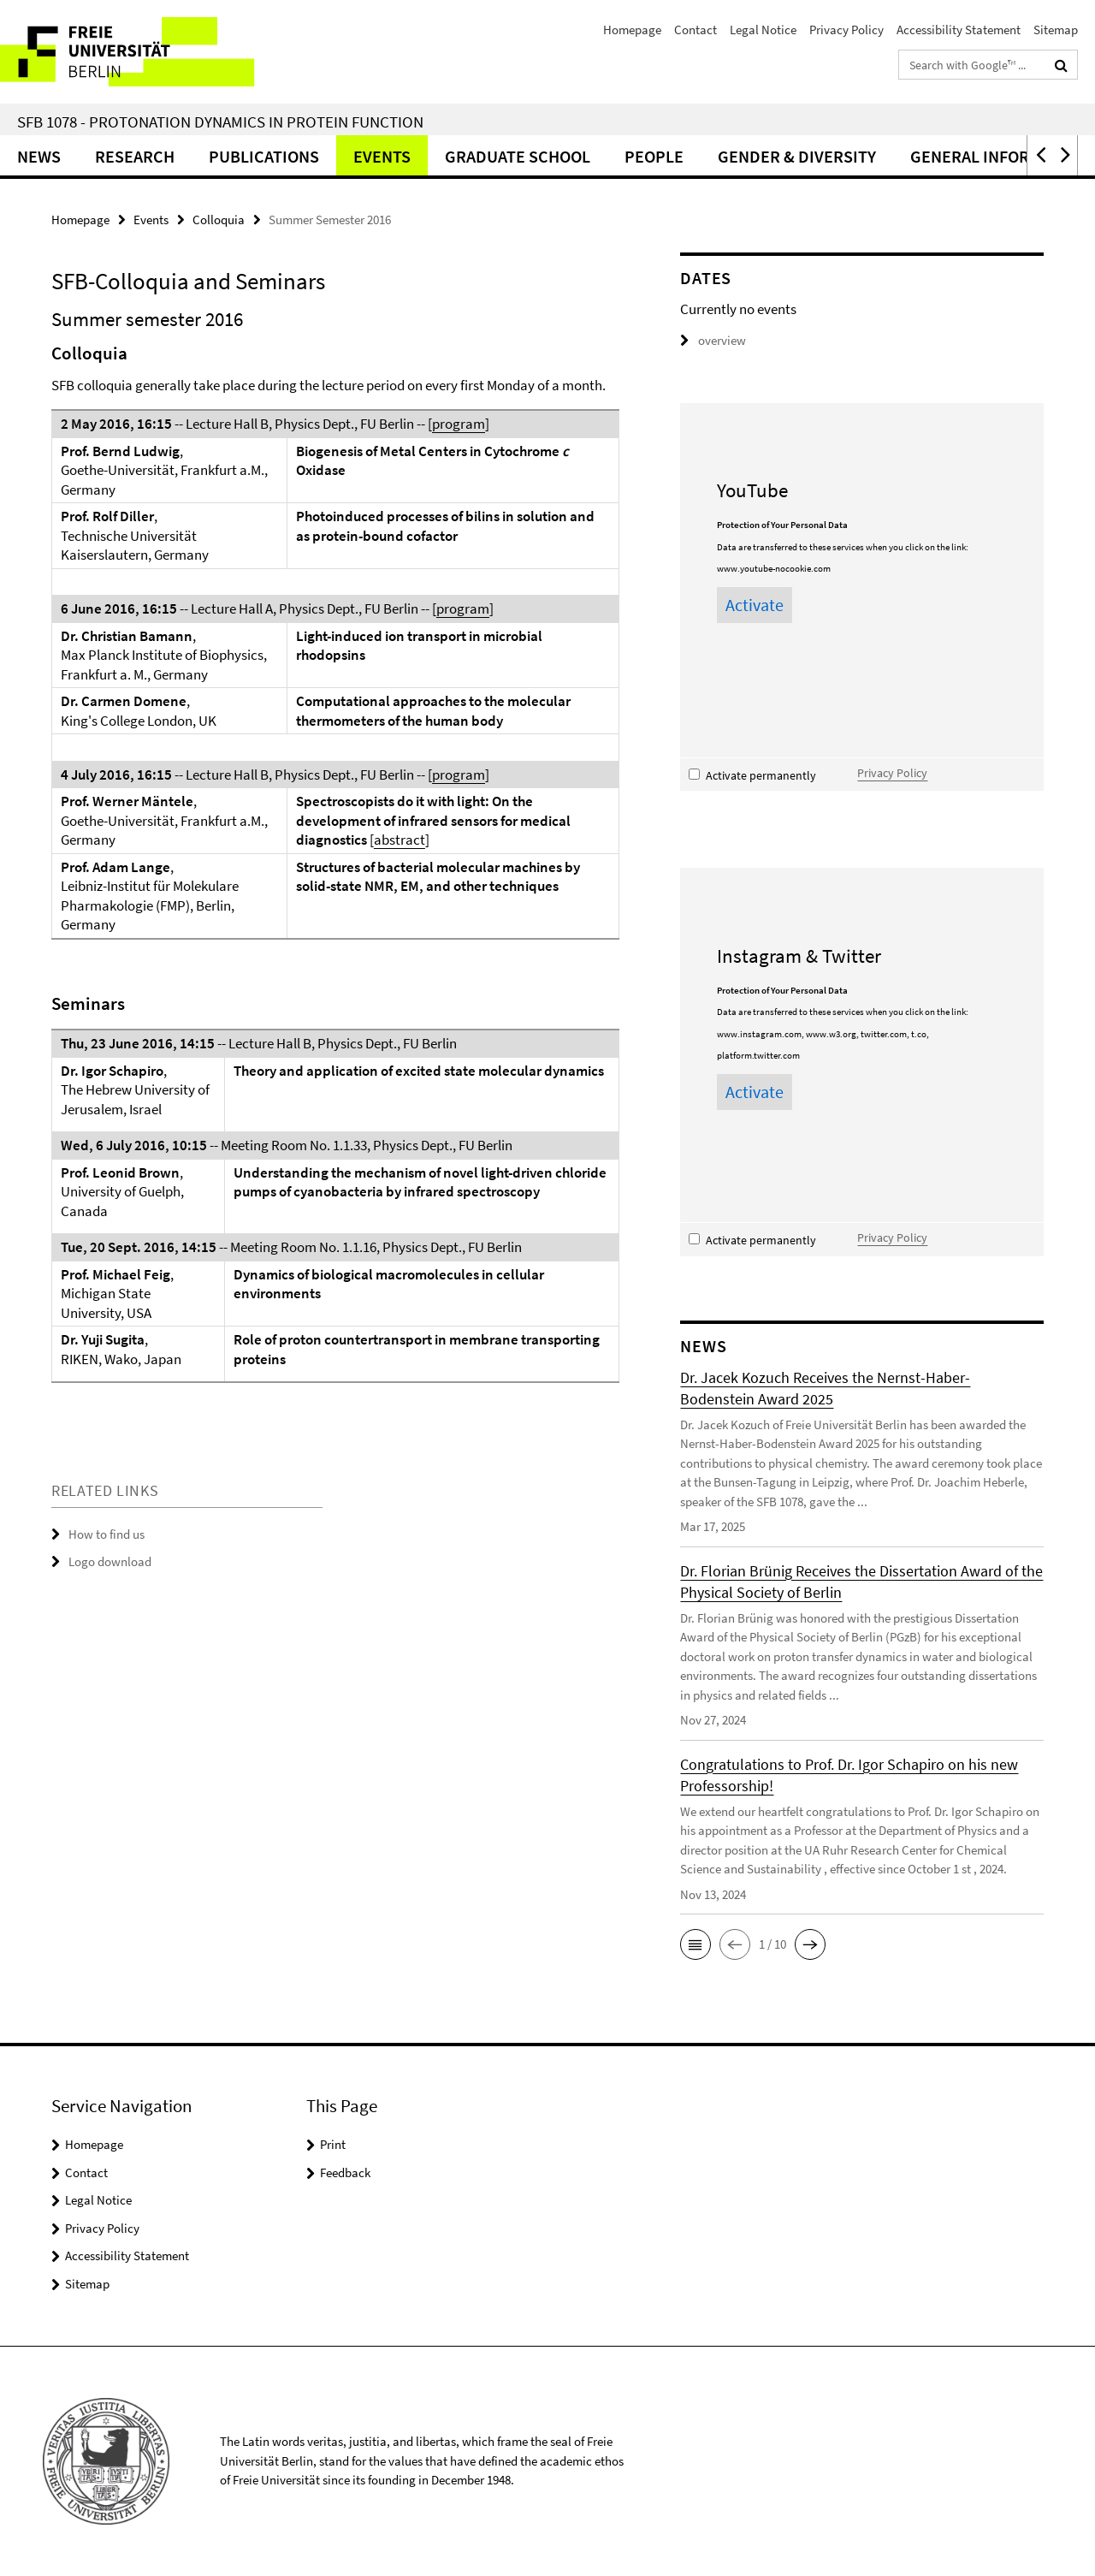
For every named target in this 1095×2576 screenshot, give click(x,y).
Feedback (345, 2172)
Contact (695, 29)
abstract (399, 839)
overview (713, 340)
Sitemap (1055, 29)
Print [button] (333, 2144)
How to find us (106, 1534)
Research (135, 156)
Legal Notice (763, 29)
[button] (1039, 155)
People (654, 156)
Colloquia (218, 219)
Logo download (109, 1561)
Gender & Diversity (797, 156)
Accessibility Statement (959, 29)
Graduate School (517, 156)
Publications (264, 156)
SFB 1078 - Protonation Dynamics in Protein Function (220, 121)
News (39, 156)
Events (382, 156)
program (458, 423)
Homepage (632, 29)
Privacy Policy (846, 29)
